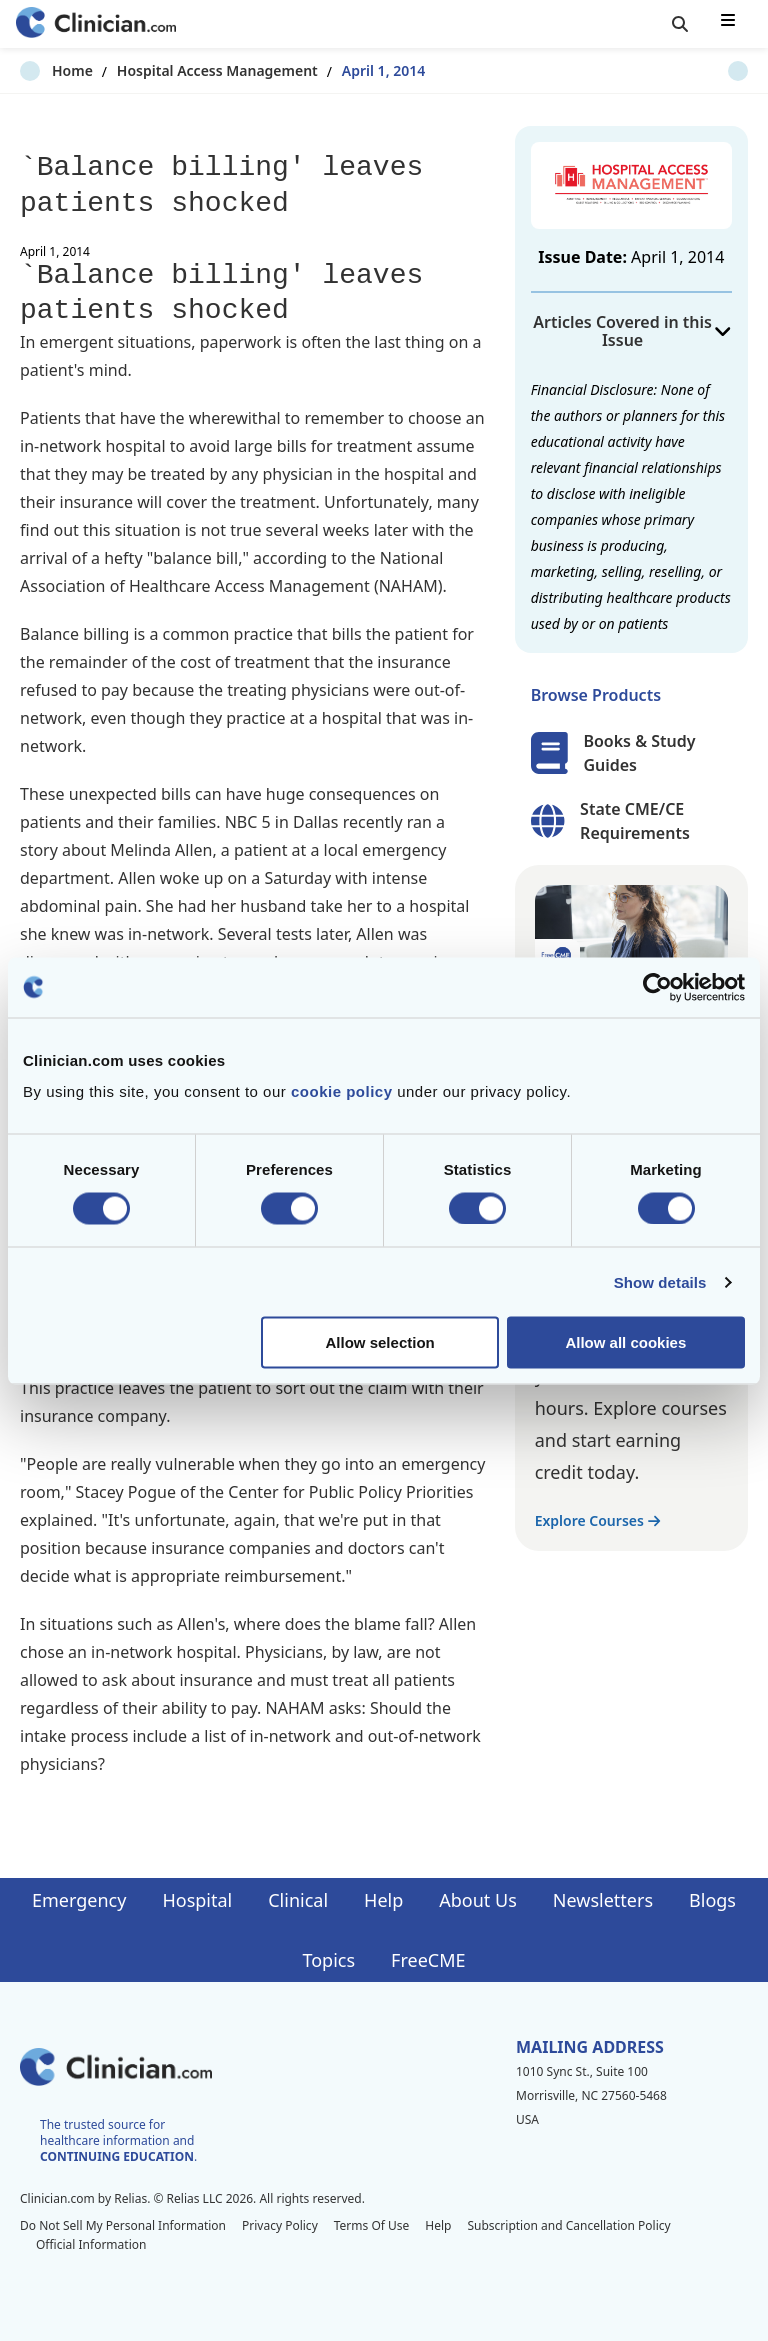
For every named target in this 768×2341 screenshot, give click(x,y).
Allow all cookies (625, 1342)
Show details (660, 1281)
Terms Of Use (372, 2225)
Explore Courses (597, 1520)
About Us (478, 1900)
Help (383, 1900)
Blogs (712, 1900)
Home (40, 70)
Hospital (197, 1900)
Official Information (91, 2244)
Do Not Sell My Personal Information (123, 2225)
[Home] (96, 24)
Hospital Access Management (185, 70)
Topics (328, 1960)
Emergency (79, 1900)
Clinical (298, 1900)
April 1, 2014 (351, 70)
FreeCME (428, 1960)
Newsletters (603, 1900)
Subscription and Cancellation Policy (568, 2225)
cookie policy (342, 1091)
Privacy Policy (280, 2225)
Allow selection (380, 1342)
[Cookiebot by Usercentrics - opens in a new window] (657, 987)
